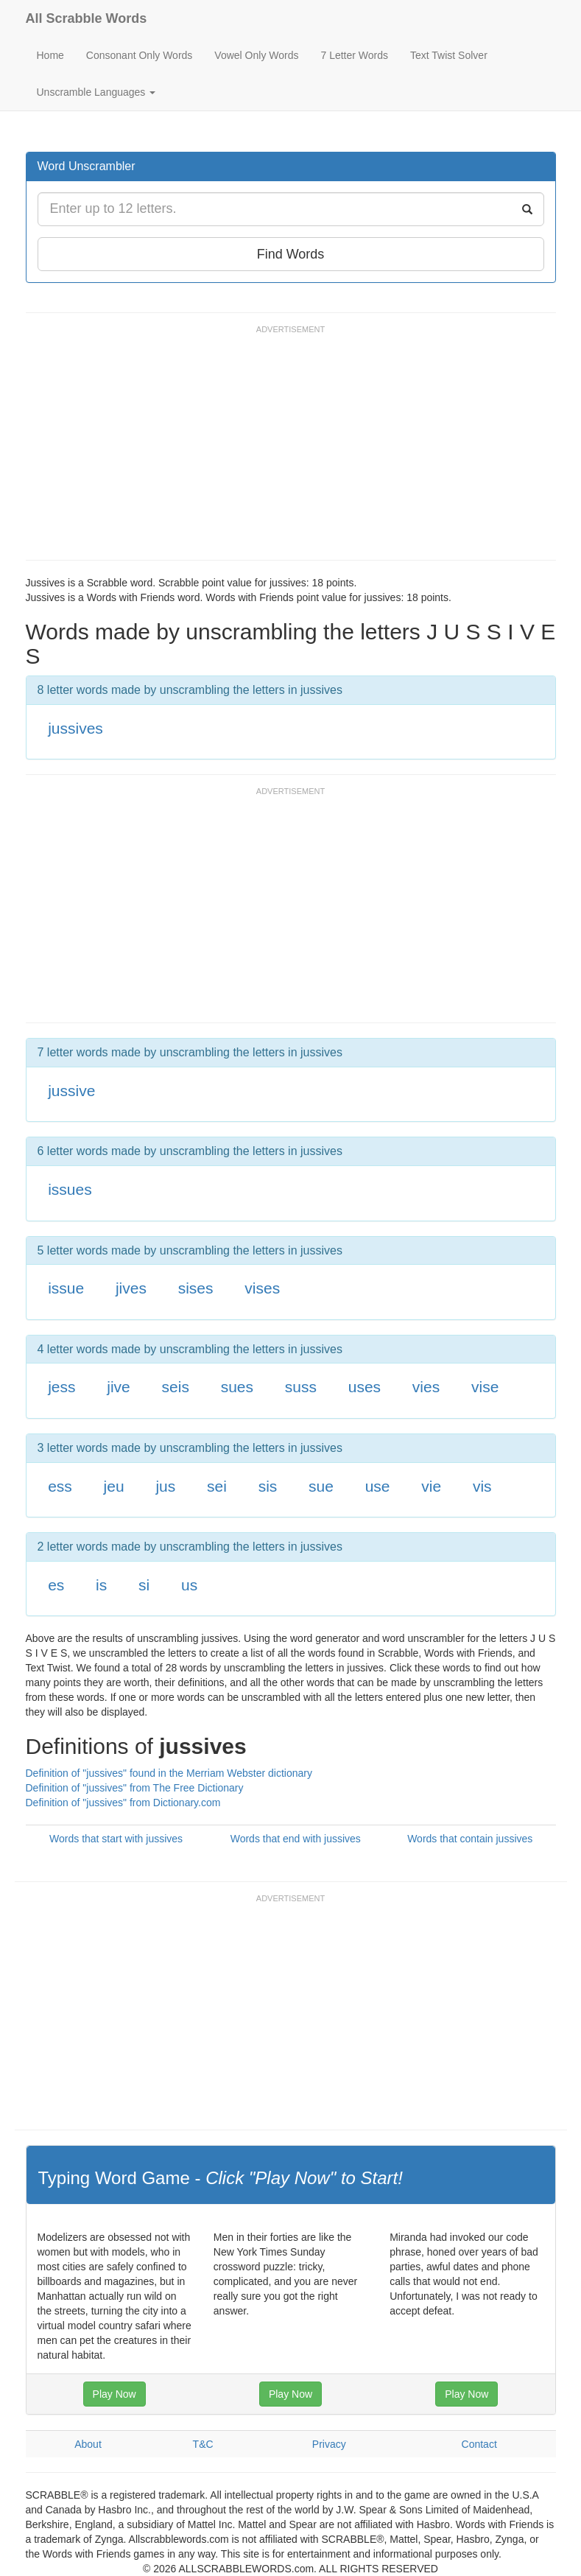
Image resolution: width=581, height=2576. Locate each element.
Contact (479, 2444)
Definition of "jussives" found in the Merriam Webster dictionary (169, 1773)
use (377, 1486)
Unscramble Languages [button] (96, 92)
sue (321, 1486)
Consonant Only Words (139, 55)
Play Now (114, 2394)
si (143, 1584)
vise (485, 1386)
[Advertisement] (294, 449)
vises (262, 1288)
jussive (71, 1090)
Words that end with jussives (295, 1839)
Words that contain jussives (469, 1839)
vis (482, 1486)
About (88, 2444)
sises (196, 1288)
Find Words (291, 254)
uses (364, 1386)
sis (268, 1486)
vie (431, 1486)
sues (237, 1386)
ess (60, 1486)
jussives (75, 728)
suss (301, 1386)
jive (118, 1386)
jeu (114, 1486)
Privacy (329, 2444)
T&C (203, 2444)
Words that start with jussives (116, 1839)
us (189, 1584)
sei (217, 1486)
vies (426, 1386)
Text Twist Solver (448, 55)
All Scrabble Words (86, 18)
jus (165, 1486)
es (56, 1584)
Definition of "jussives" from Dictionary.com (123, 1802)
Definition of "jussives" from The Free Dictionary (135, 1788)
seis (175, 1386)
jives (131, 1288)
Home (50, 55)
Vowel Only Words (256, 55)
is (101, 1584)
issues (70, 1189)
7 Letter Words (354, 55)
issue (66, 1288)
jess (61, 1386)
